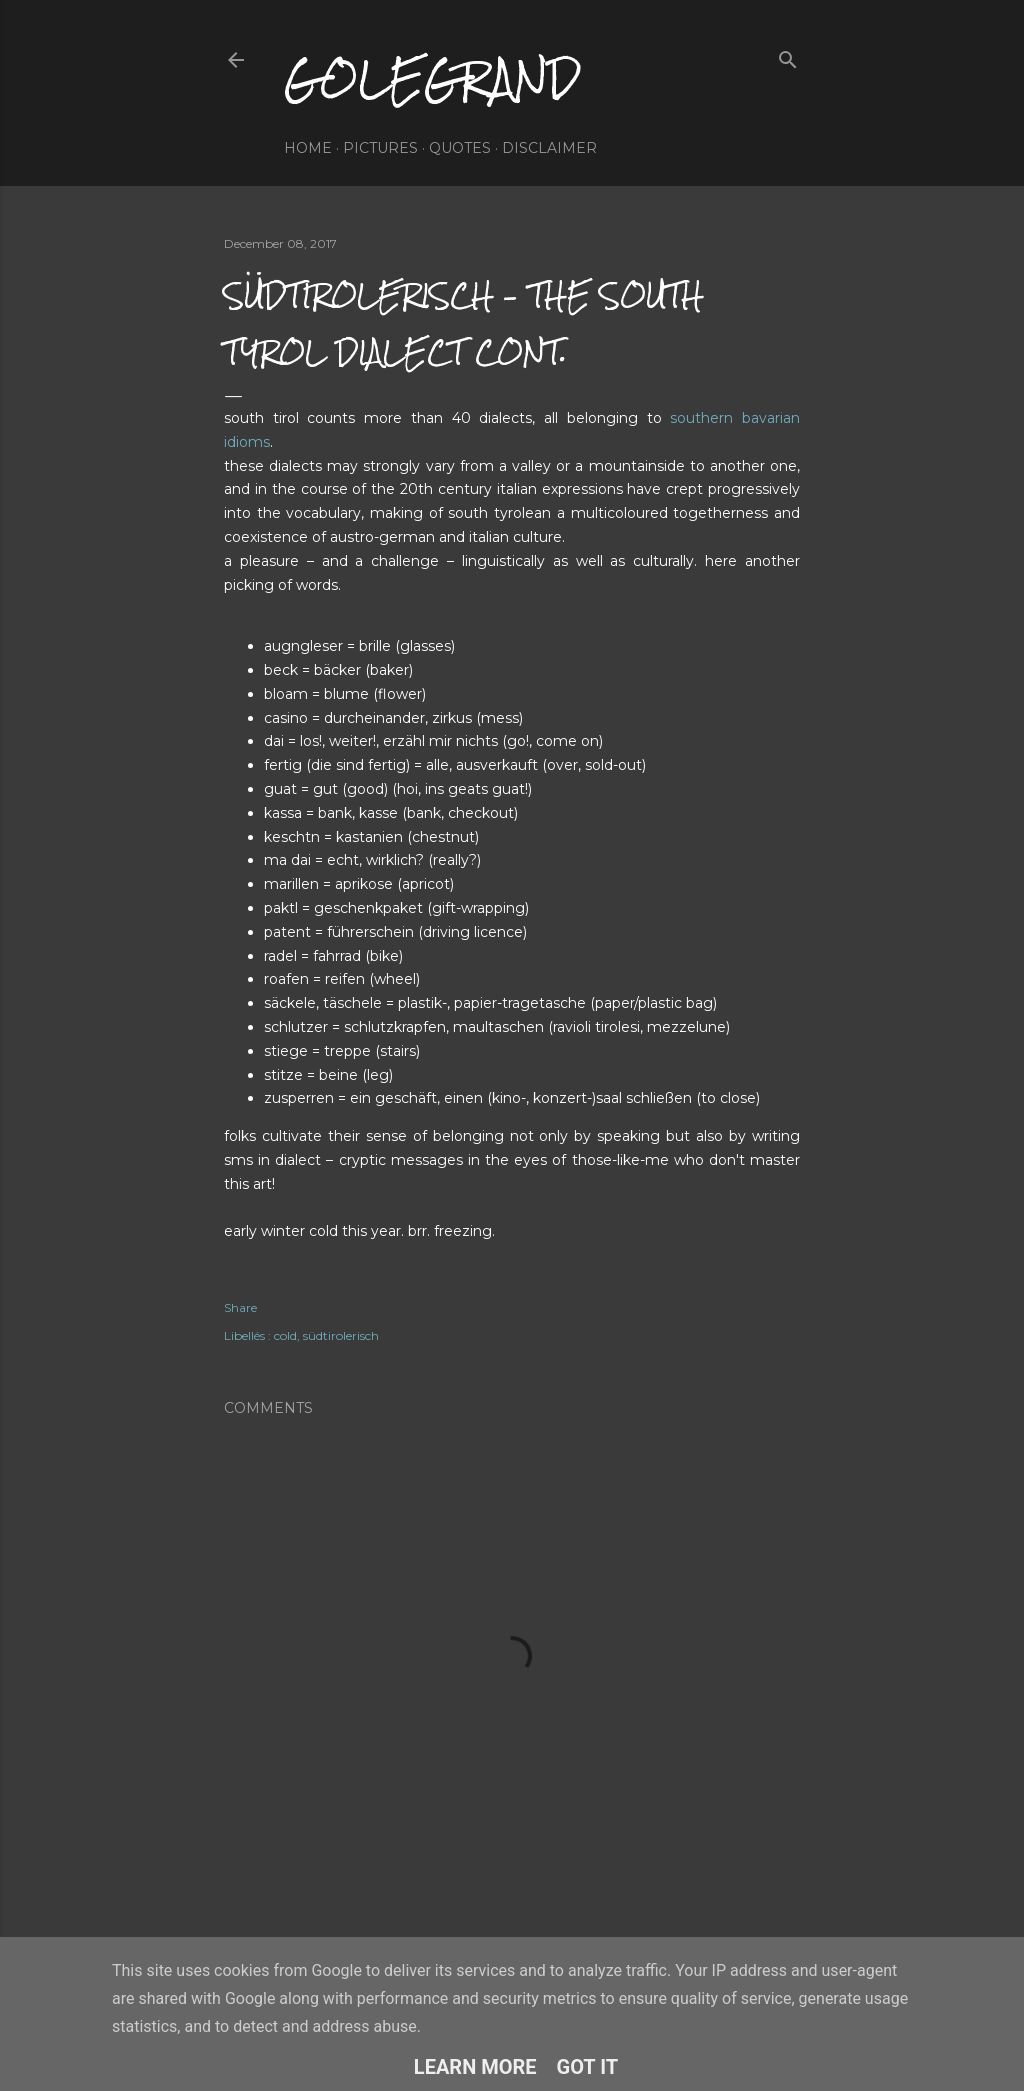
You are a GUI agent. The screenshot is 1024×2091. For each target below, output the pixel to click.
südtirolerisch (341, 1335)
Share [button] (240, 1307)
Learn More (475, 2067)
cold (285, 1335)
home (308, 148)
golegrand (432, 78)
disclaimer (549, 148)
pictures (380, 148)
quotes (460, 148)
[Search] (788, 55)
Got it (588, 2067)
